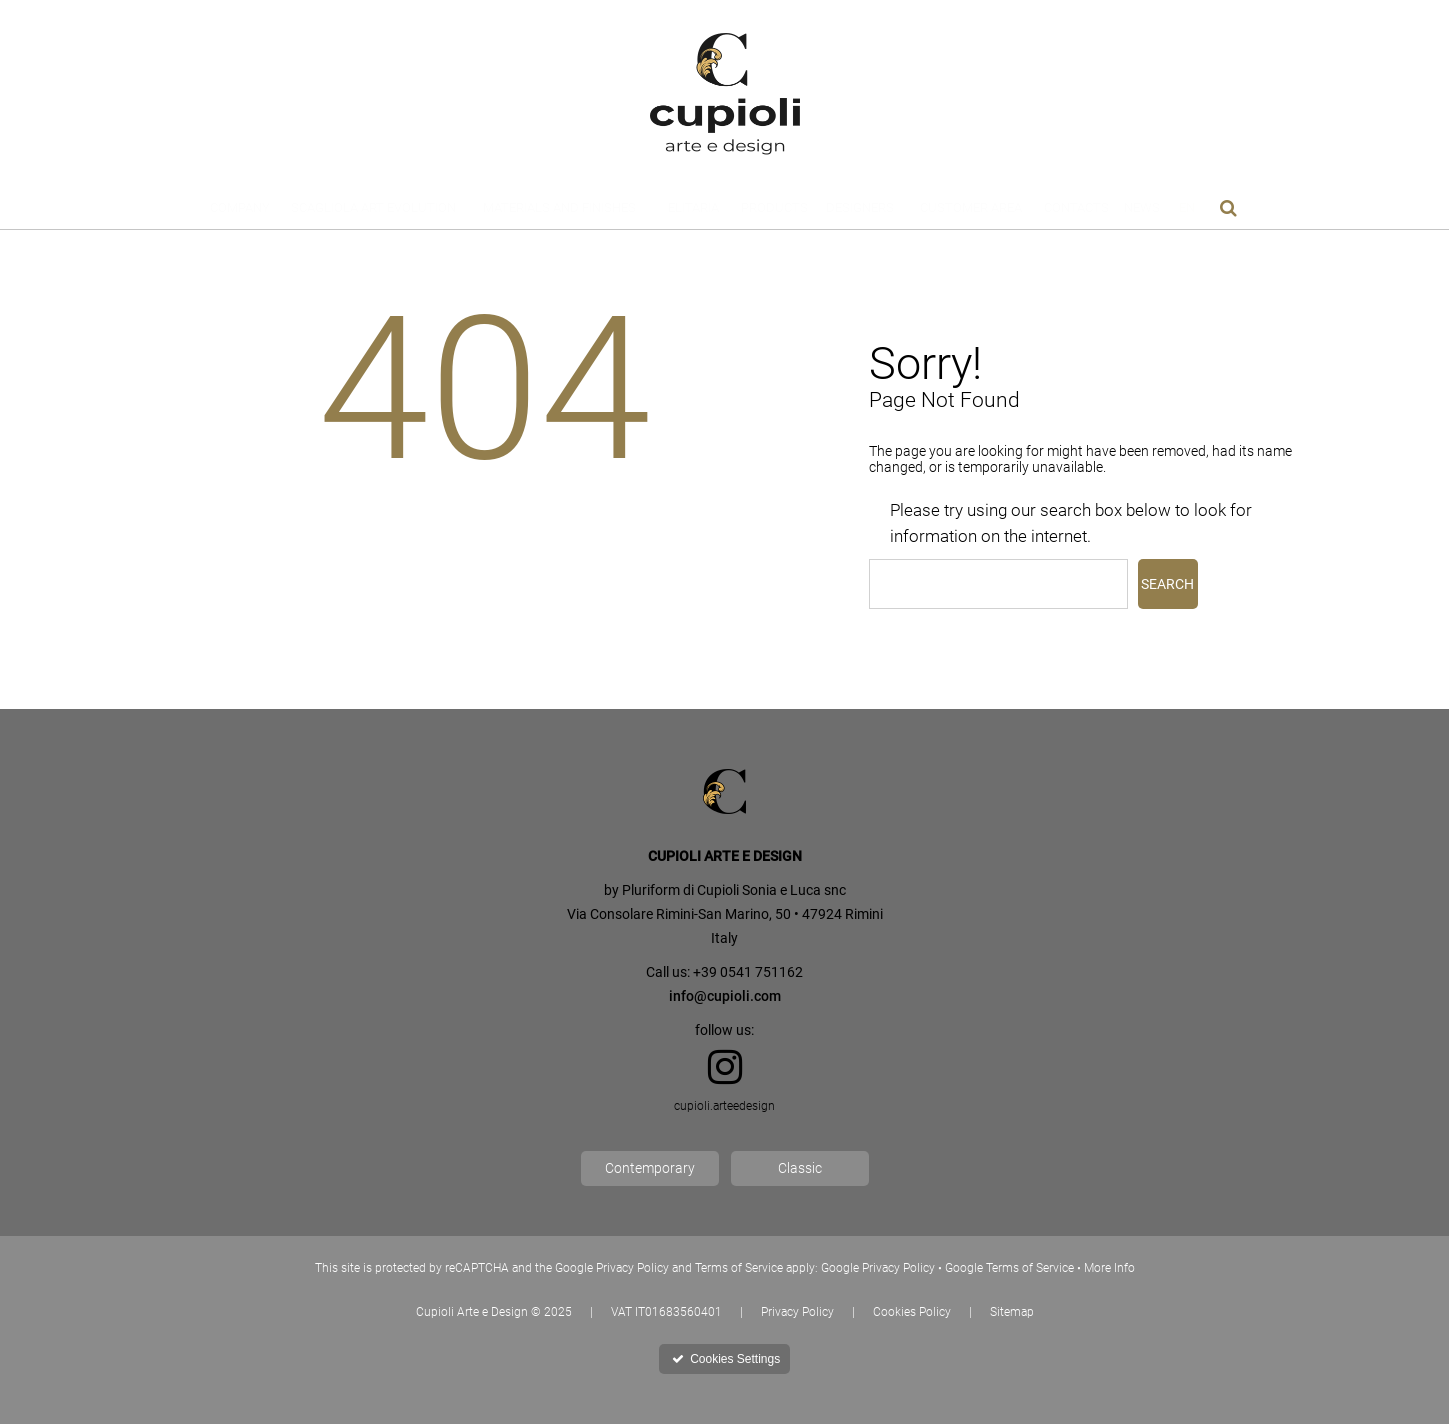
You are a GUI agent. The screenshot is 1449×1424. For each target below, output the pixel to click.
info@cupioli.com (725, 996)
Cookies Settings (726, 1359)
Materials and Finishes (559, 207)
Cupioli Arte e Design (472, 1312)
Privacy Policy (797, 1312)
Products (774, 207)
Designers (860, 207)
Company (240, 207)
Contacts (1076, 207)
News (1142, 207)
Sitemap (1012, 1312)
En (1187, 207)
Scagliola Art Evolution (373, 207)
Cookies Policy (912, 1312)
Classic (800, 1168)
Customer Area (971, 207)
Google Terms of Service (1009, 1268)
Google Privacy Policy (878, 1268)
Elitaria (693, 207)
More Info (1109, 1268)
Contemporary (650, 1168)
